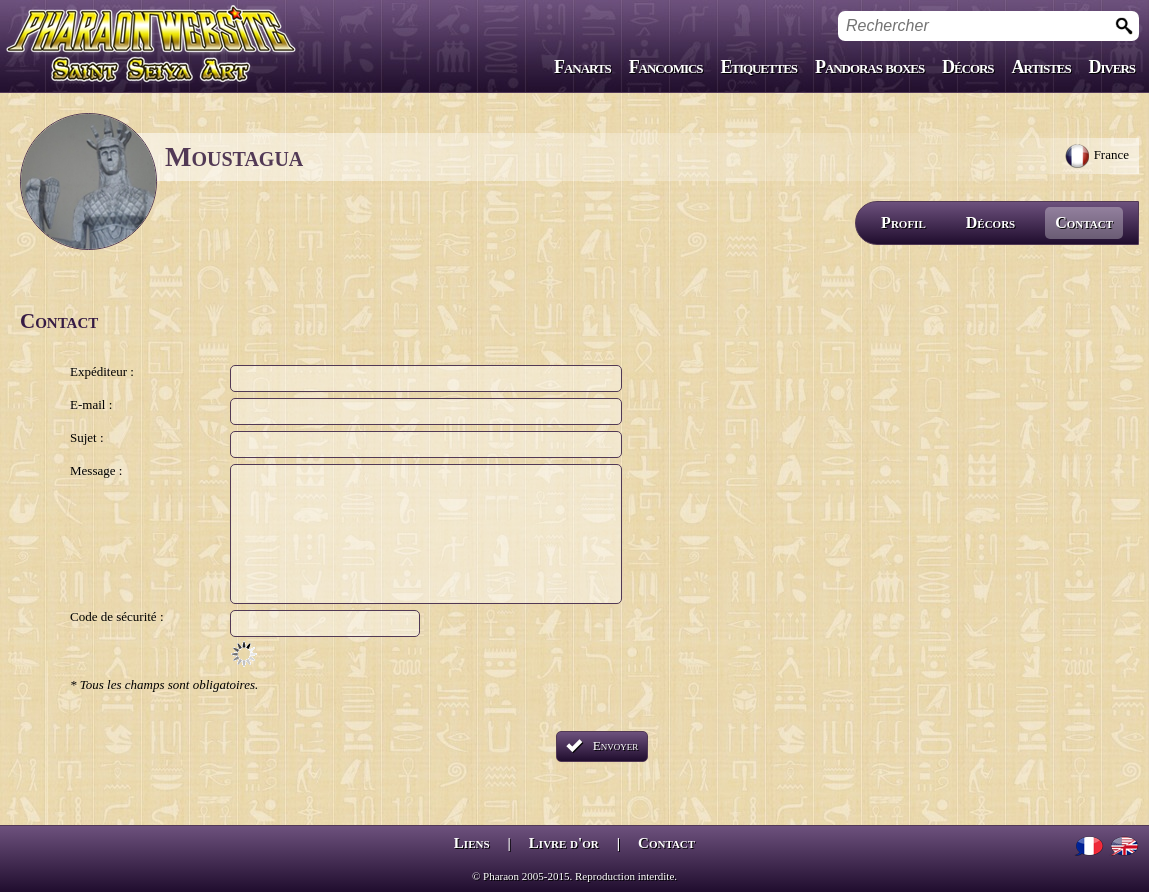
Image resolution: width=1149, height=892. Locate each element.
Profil (903, 222)
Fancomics (663, 67)
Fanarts (579, 67)
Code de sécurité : (117, 616)
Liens (472, 843)
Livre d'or (564, 843)
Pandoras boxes (868, 67)
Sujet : (87, 437)
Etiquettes (756, 67)
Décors (967, 67)
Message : (96, 470)
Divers (1111, 67)
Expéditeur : (102, 371)
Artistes (1040, 67)
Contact (1084, 222)
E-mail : (91, 404)
